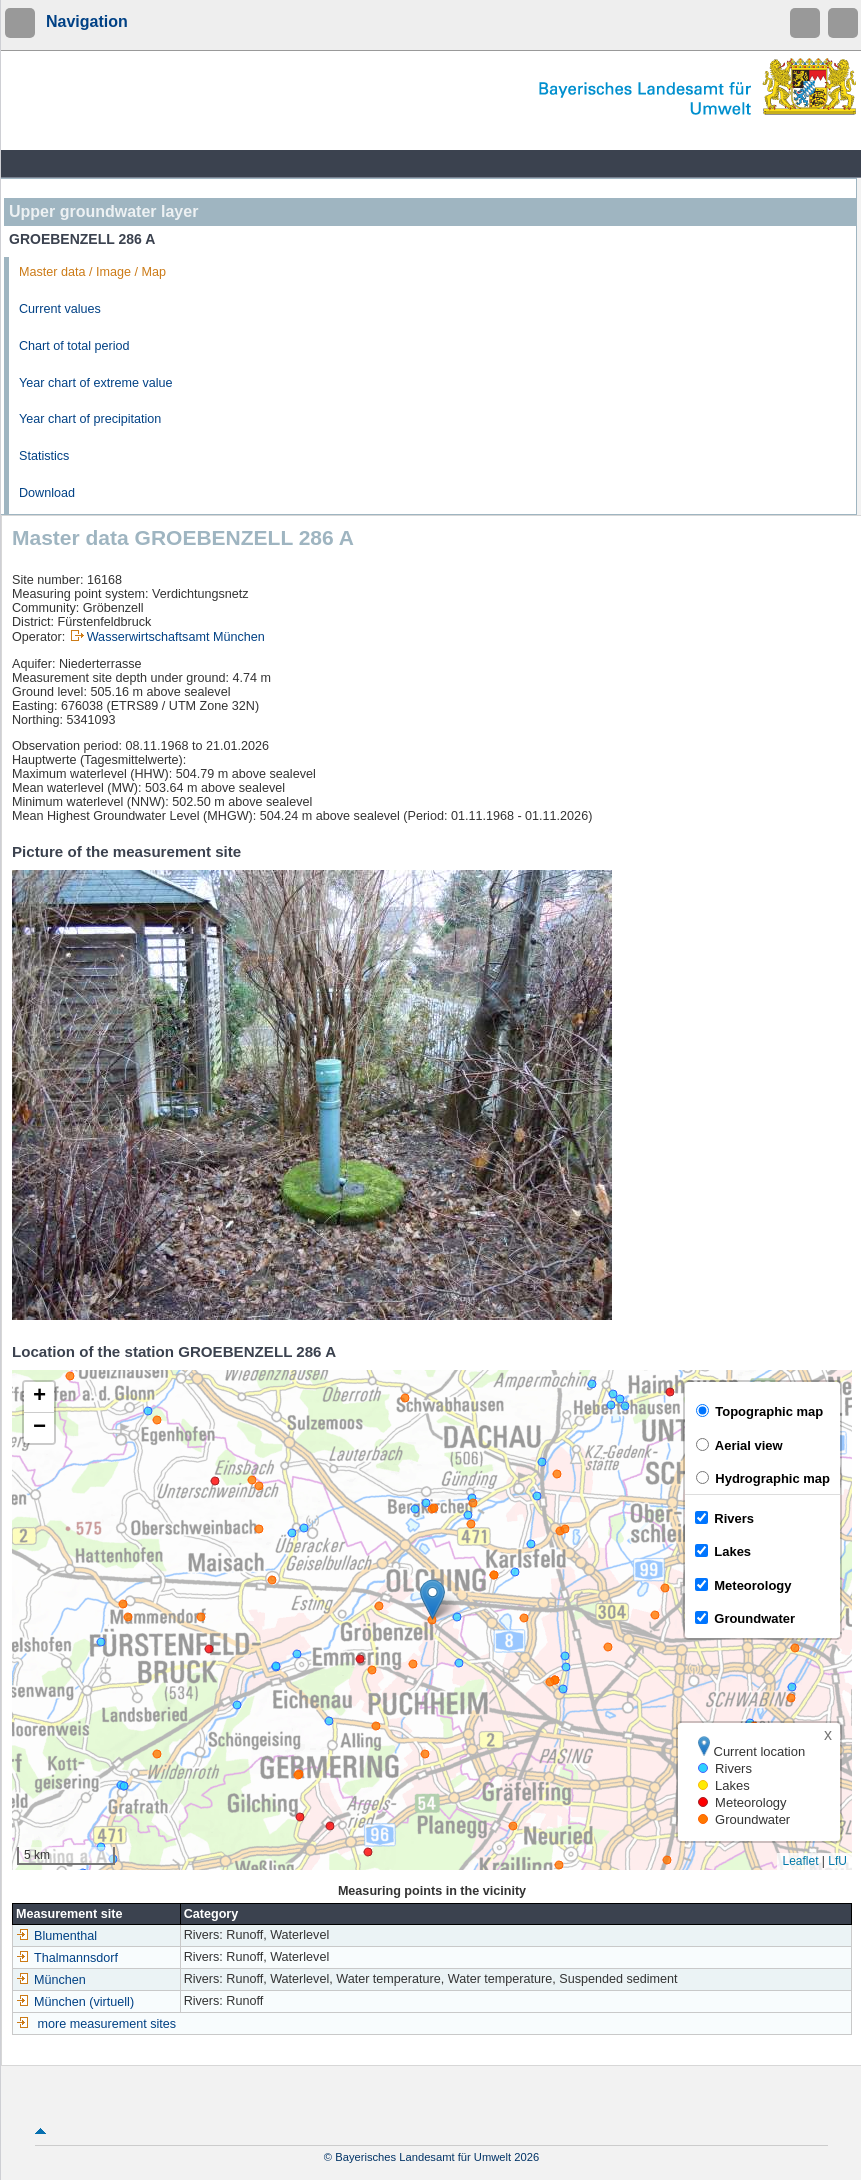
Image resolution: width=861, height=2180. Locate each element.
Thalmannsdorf (67, 1958)
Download (47, 493)
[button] (432, 1599)
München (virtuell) (75, 2002)
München (51, 1980)
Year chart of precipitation (90, 419)
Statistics (44, 456)
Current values (60, 309)
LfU (837, 1861)
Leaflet (800, 1861)
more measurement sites (107, 2024)
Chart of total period (74, 346)
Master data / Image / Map (92, 272)
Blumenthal (56, 1936)
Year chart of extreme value (96, 383)
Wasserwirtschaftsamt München (176, 637)
